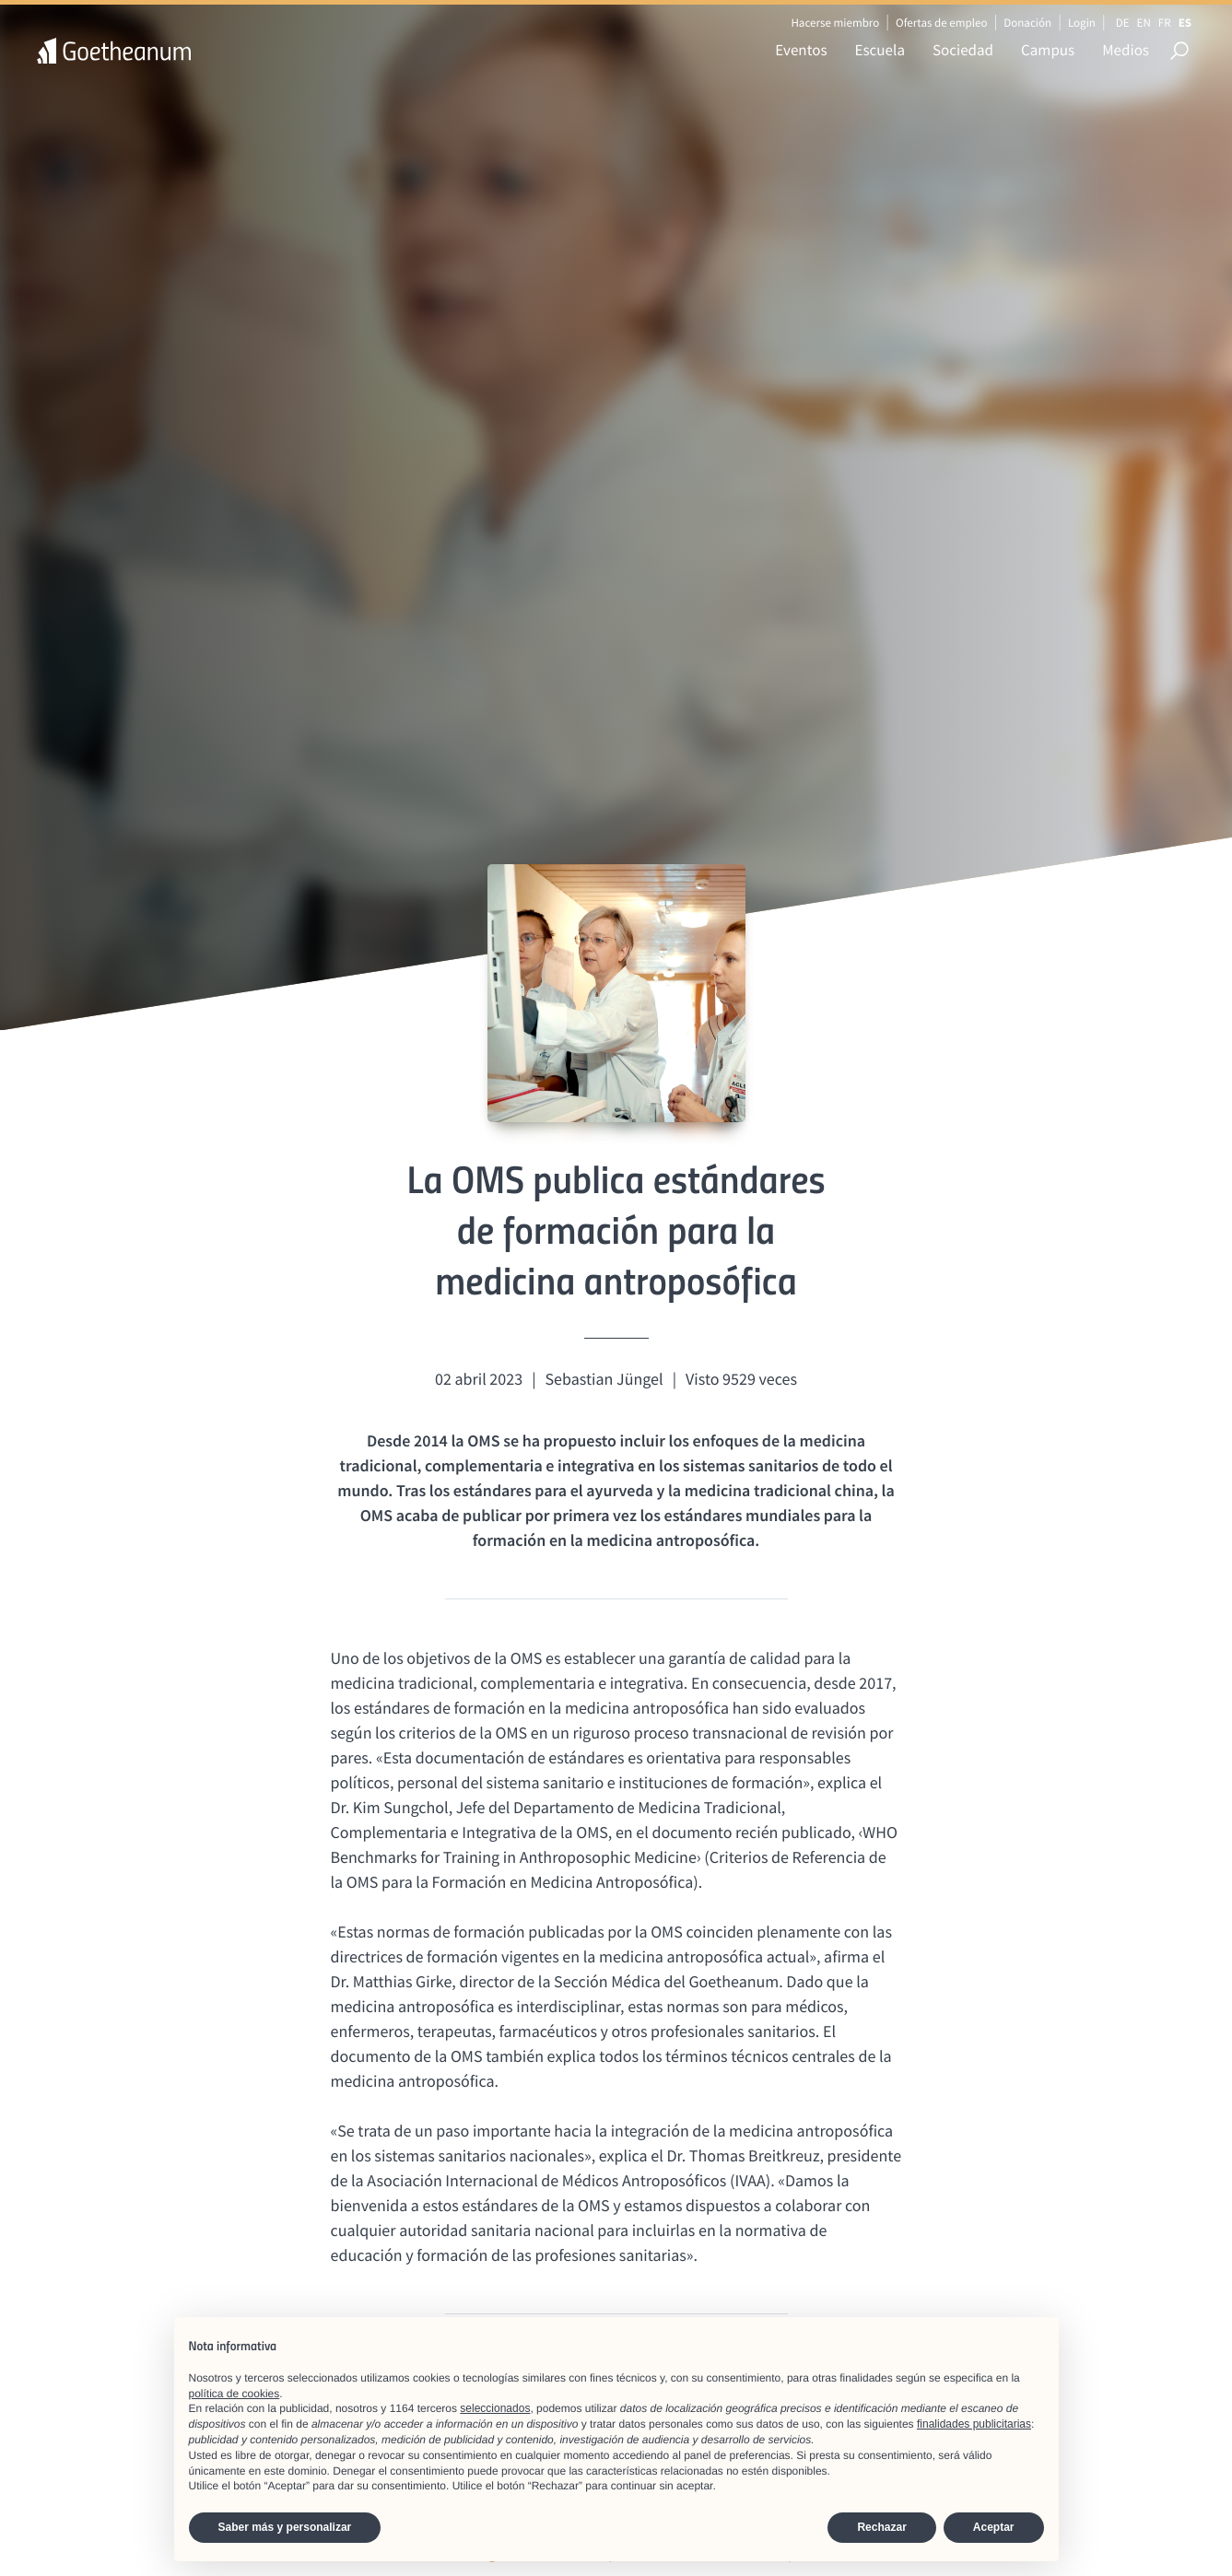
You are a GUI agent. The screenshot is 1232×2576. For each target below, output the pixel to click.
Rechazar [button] (881, 2527)
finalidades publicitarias (974, 2424)
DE (1123, 22)
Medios (1125, 50)
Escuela (880, 50)
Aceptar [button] (994, 2527)
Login (1082, 22)
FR (1164, 22)
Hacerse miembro (835, 22)
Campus (1047, 50)
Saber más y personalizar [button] (285, 2527)
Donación (1027, 22)
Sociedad (963, 50)
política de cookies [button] (234, 2393)
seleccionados (495, 2408)
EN (1144, 22)
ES (1185, 22)
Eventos (801, 50)
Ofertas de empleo (942, 22)
